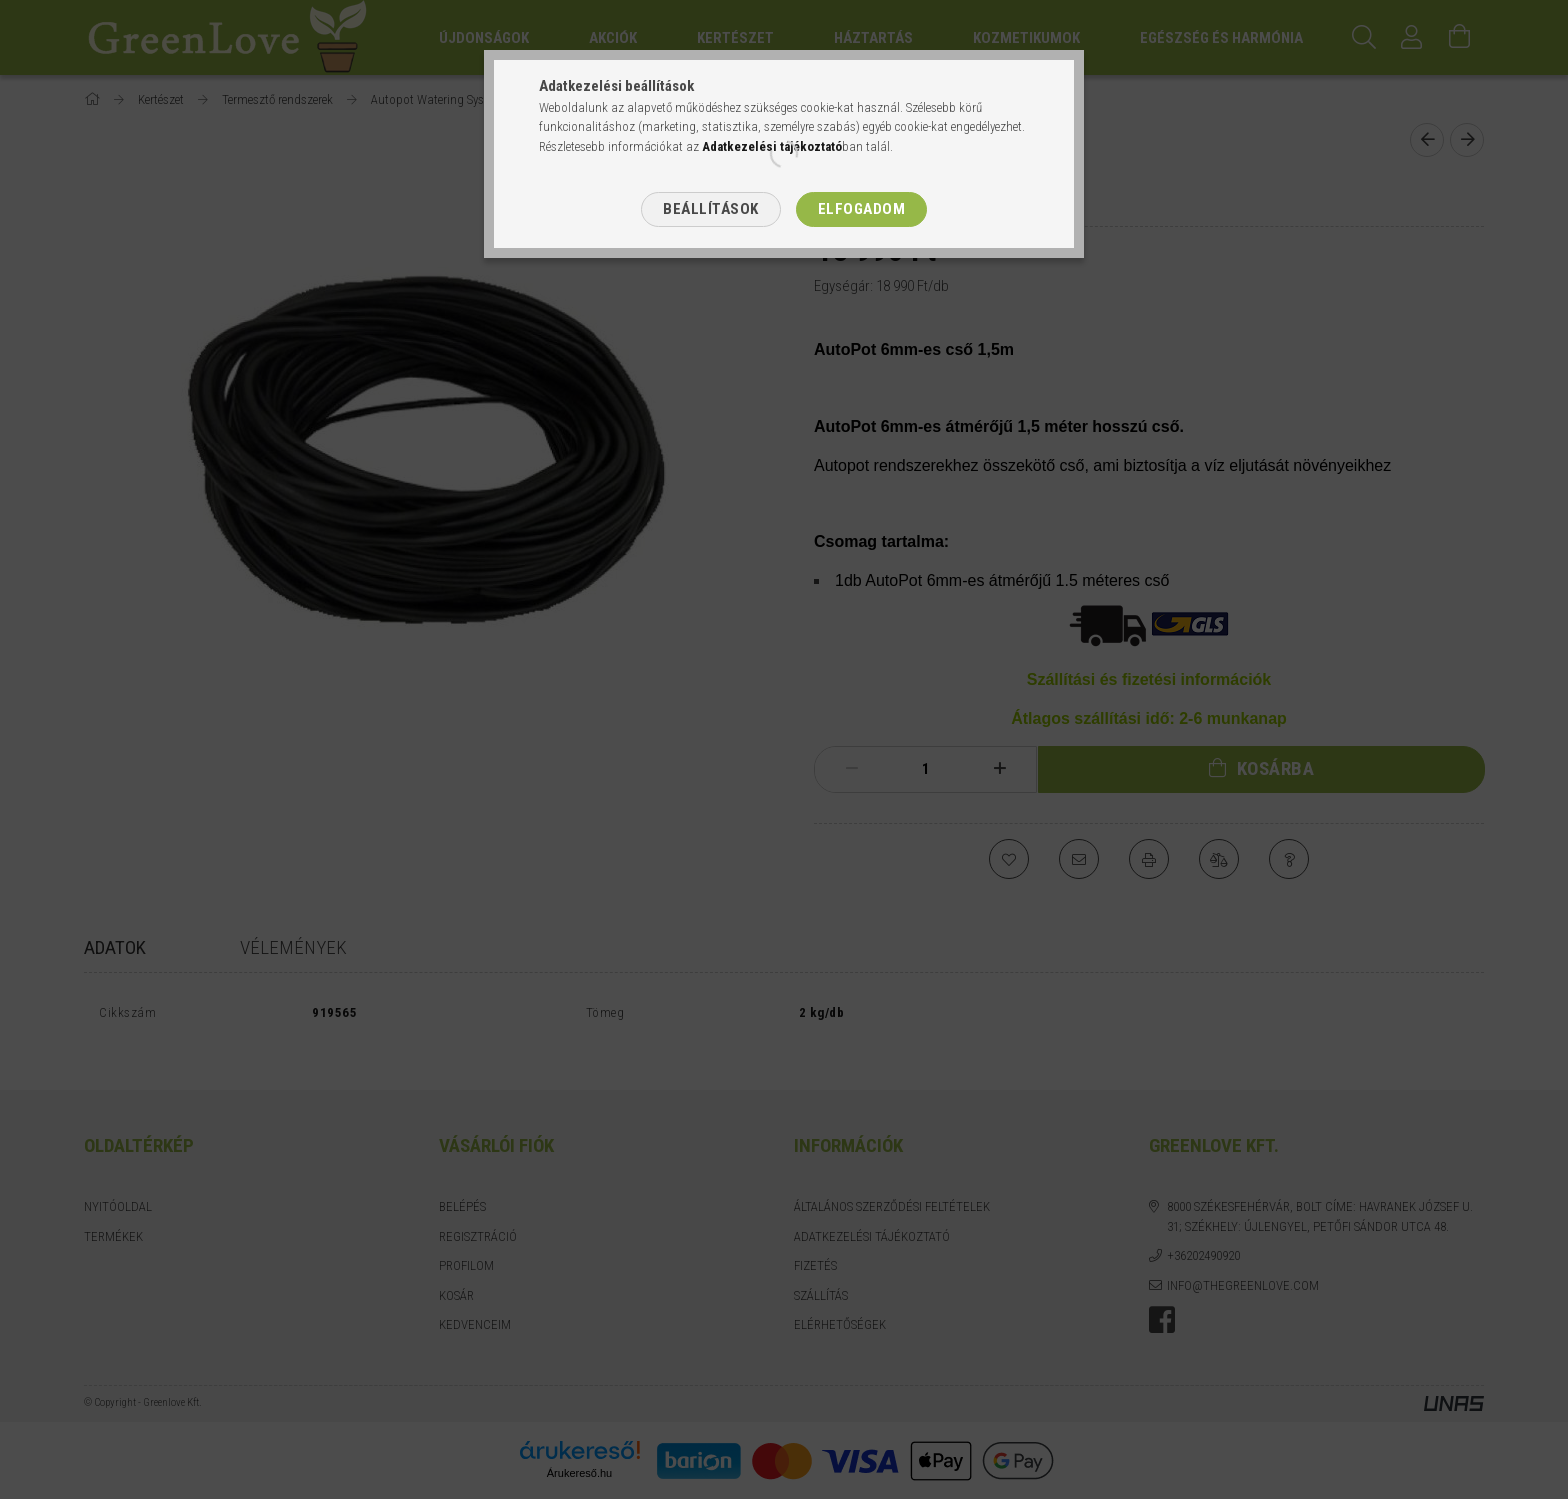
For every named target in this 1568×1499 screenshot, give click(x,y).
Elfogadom (862, 209)
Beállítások (711, 209)
